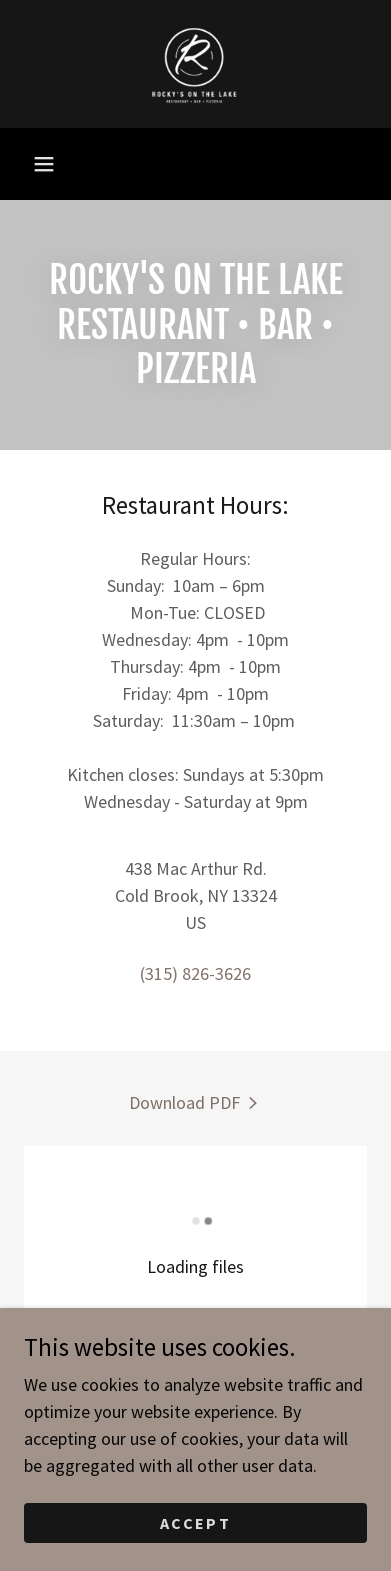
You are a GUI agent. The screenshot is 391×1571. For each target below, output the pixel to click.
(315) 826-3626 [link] (195, 973)
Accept (195, 1523)
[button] (44, 164)
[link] (196, 64)
